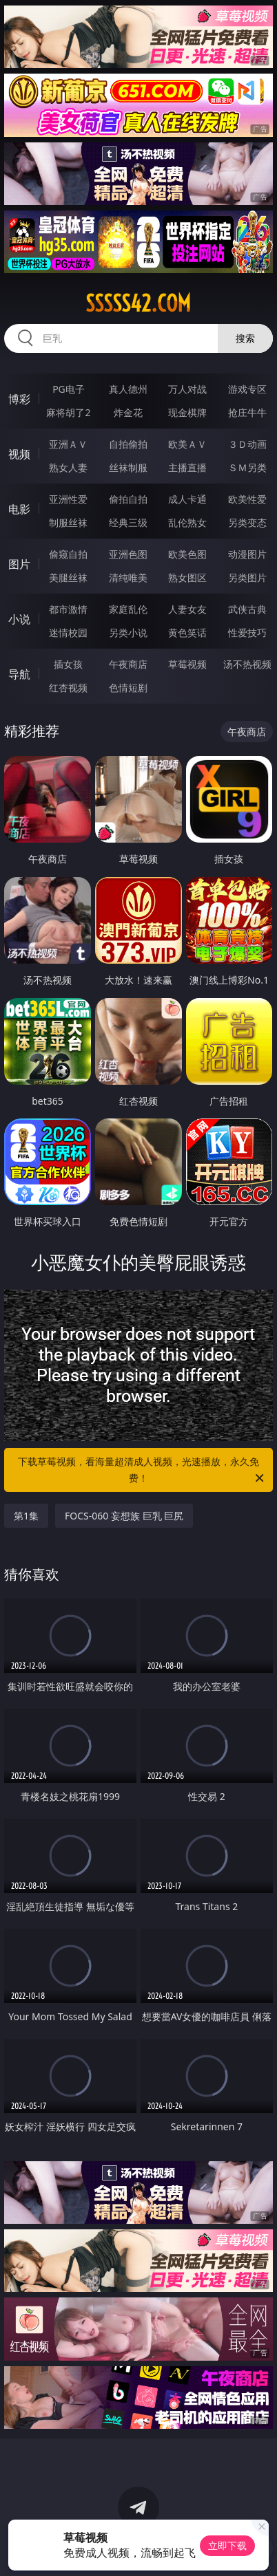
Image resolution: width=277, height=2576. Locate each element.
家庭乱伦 (128, 609)
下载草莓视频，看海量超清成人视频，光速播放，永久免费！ (142, 1470)
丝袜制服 (128, 467)
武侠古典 (247, 609)
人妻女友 (187, 609)
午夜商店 (128, 664)
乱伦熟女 (187, 522)
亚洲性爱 (68, 499)
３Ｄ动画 (247, 444)
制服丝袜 (68, 522)
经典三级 (128, 522)
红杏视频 (68, 687)
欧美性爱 (247, 499)
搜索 (245, 338)
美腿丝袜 (68, 577)
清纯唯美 (128, 577)
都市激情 (68, 609)
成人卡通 (187, 499)
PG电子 (68, 389)
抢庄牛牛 (247, 412)
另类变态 (247, 522)
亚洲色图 (128, 554)
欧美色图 (187, 554)
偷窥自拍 (68, 554)
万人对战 (187, 389)
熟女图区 (187, 577)
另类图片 (247, 577)
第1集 (26, 1515)
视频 (19, 454)
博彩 (19, 399)
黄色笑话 (187, 632)
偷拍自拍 (128, 499)
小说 (19, 619)
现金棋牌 (187, 412)
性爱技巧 (247, 632)
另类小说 (128, 632)
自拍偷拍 (128, 444)
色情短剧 (128, 687)
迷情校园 (68, 632)
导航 (19, 674)
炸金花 (128, 412)
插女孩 (68, 664)
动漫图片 (247, 554)
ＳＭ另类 (247, 467)
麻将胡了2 (68, 412)
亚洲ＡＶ (68, 444)
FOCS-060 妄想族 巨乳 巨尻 (124, 1515)
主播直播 (187, 467)
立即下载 (227, 2545)
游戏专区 (247, 389)
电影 (19, 509)
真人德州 (128, 389)
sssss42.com (138, 303)
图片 (19, 564)
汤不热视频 (247, 664)
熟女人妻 (68, 467)
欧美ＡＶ (187, 444)
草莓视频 (187, 664)
